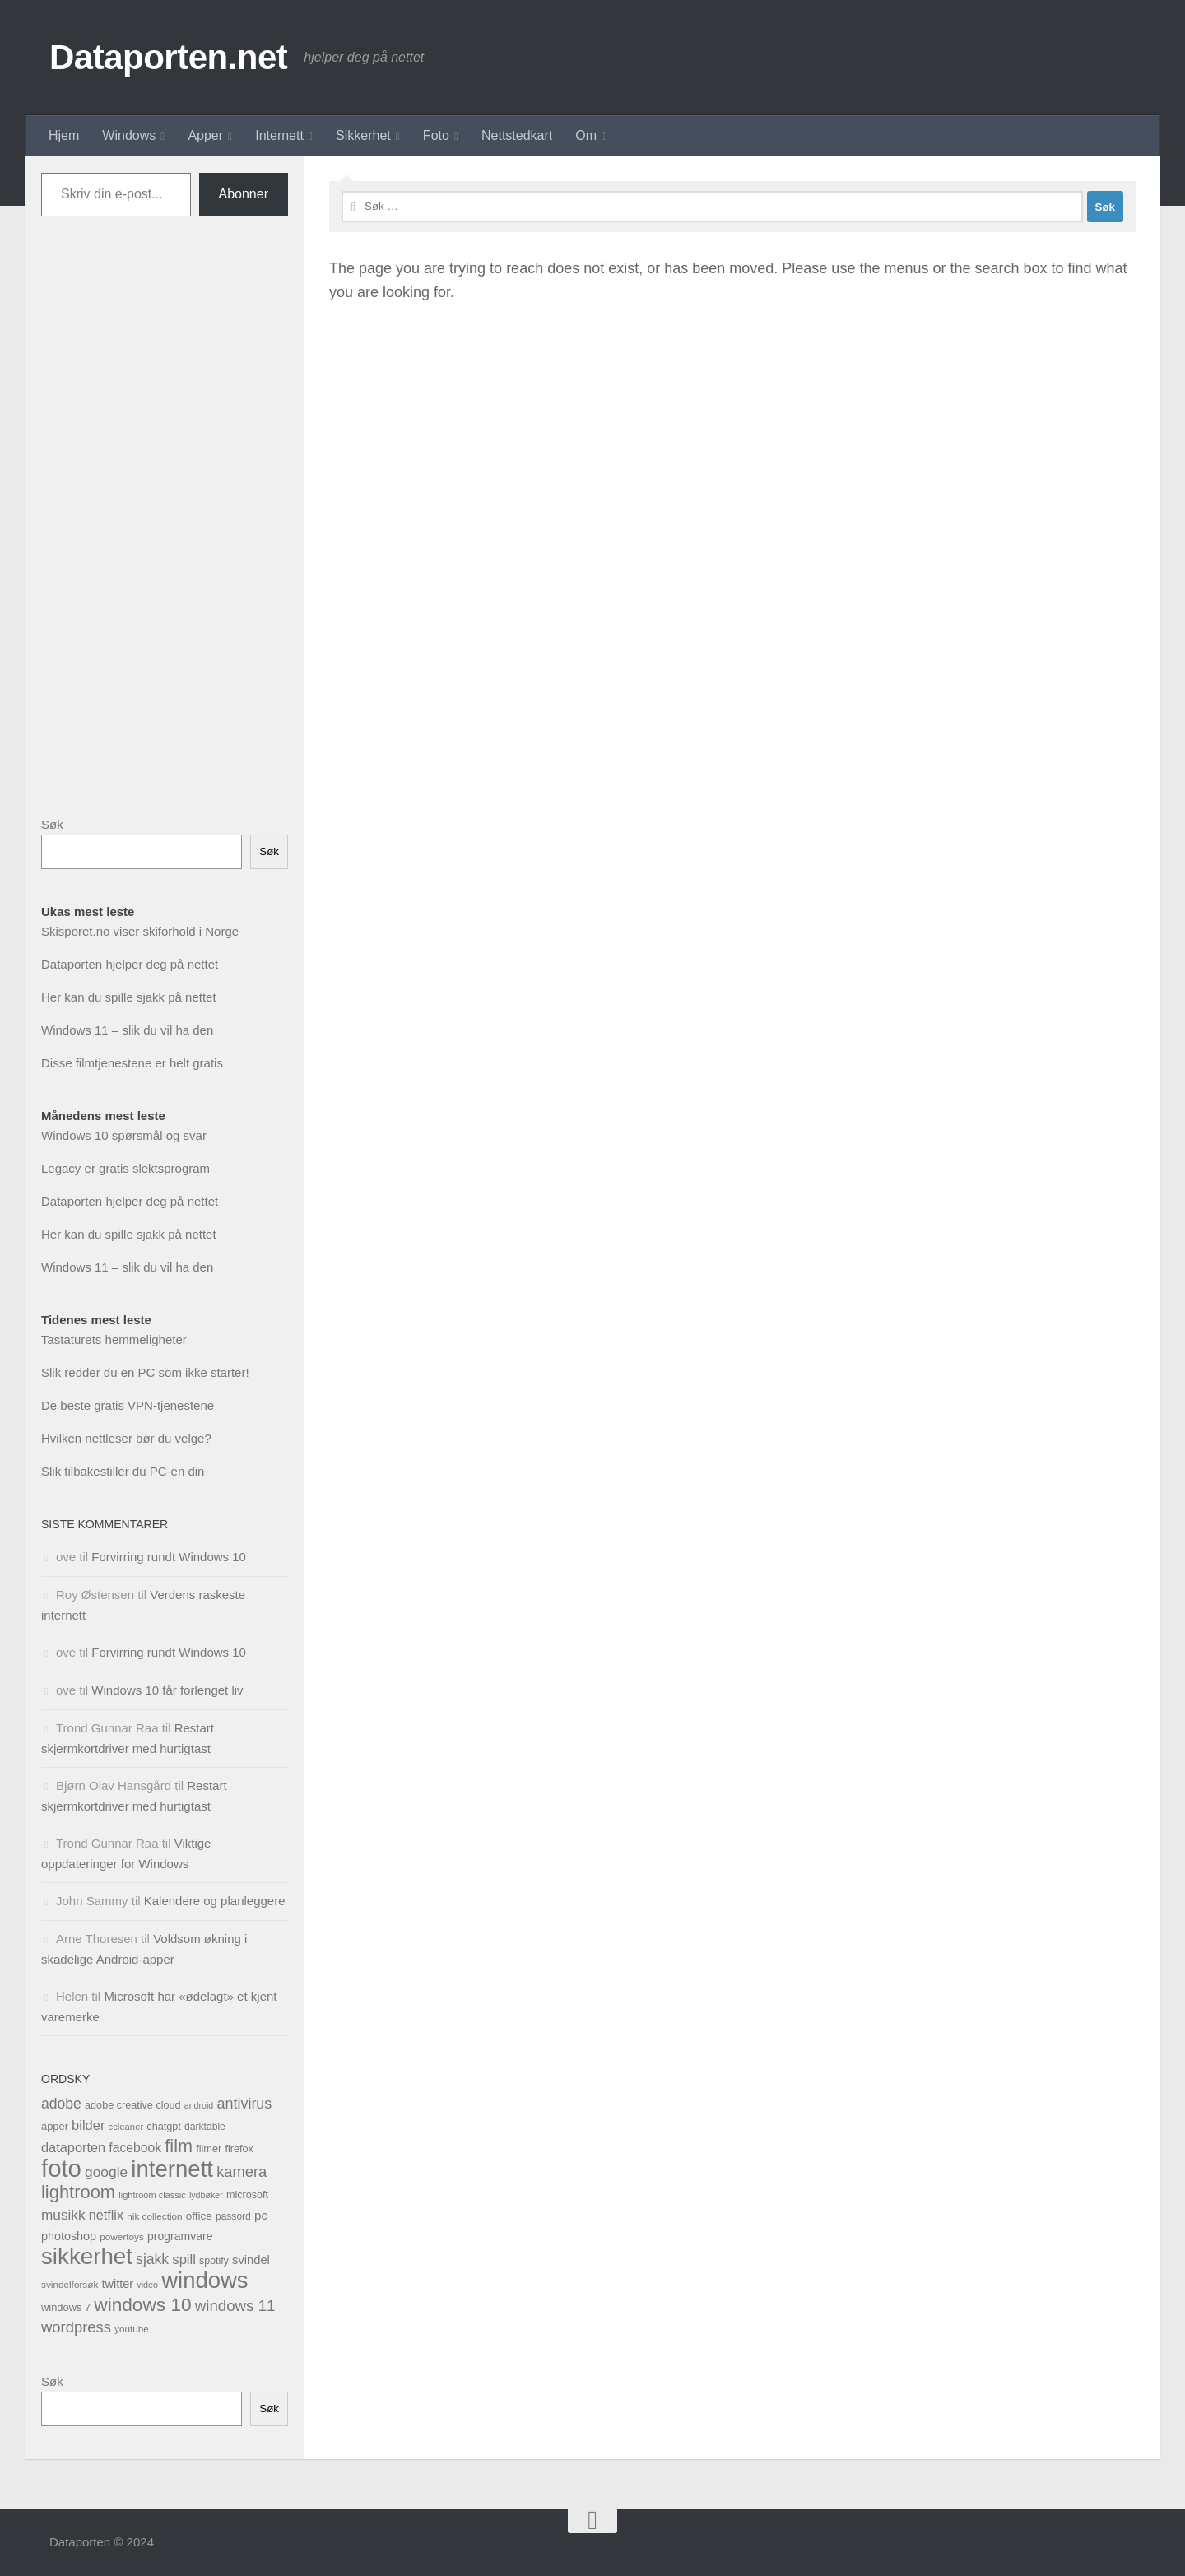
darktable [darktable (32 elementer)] (204, 2126)
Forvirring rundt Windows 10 (168, 1557)
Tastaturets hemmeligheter (114, 1339)
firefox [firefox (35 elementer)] (239, 2149)
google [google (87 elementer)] (106, 2172)
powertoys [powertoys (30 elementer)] (122, 2236)
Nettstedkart (516, 135)
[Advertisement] (164, 529)
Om (586, 135)
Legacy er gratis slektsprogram (125, 1168)
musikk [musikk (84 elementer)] (63, 2214)
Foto (436, 135)
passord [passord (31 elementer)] (233, 2216)
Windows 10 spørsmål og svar (124, 1135)
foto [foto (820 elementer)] (61, 2168)
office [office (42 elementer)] (199, 2216)
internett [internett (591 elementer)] (172, 2169)
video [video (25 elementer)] (147, 2285)
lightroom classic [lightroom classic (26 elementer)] (151, 2195)
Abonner (244, 194)
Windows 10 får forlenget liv (167, 1690)
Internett (279, 135)
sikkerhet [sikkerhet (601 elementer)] (86, 2256)
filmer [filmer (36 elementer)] (208, 2148)
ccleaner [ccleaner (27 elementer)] (126, 2127)
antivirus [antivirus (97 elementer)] (244, 2103)
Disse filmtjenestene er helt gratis (132, 1063)
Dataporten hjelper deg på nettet (129, 964)
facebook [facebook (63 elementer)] (135, 2148)
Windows (129, 135)
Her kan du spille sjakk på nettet (128, 997)
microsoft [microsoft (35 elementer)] (247, 2195)
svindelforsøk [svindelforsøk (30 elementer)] (69, 2284)
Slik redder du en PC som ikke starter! (145, 1372)
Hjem (64, 135)
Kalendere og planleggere (215, 1901)
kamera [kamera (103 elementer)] (241, 2171)
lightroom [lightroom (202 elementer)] (78, 2192)
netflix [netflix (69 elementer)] (106, 2214)
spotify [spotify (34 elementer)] (214, 2261)
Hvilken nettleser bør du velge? (126, 1438)
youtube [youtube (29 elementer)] (131, 2328)
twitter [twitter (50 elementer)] (117, 2283)
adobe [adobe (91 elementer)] (61, 2103)
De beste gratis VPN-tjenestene (127, 1405)
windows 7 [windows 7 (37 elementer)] (66, 2307)
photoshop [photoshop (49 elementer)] (68, 2236)
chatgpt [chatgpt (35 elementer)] (163, 2126)
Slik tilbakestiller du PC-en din (122, 1471)
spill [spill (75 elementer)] (184, 2259)
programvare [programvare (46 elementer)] (179, 2236)
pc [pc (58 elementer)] (260, 2215)
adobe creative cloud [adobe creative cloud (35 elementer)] (133, 2105)
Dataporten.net (168, 57)
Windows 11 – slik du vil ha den (127, 1030)
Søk (52, 824)
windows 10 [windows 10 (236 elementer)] (142, 2304)
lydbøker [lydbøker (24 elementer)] (206, 2195)
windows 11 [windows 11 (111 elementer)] (235, 2305)
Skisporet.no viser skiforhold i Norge (140, 931)
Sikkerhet (363, 135)
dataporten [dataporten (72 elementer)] (73, 2147)
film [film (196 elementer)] (179, 2146)
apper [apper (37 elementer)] (54, 2126)
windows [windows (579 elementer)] (204, 2280)
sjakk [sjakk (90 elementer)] (152, 2259)
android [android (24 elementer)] (199, 2105)
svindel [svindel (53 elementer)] (251, 2260)
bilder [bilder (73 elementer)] (88, 2125)
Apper (205, 135)
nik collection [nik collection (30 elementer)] (154, 2216)
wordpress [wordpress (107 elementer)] (76, 2327)
